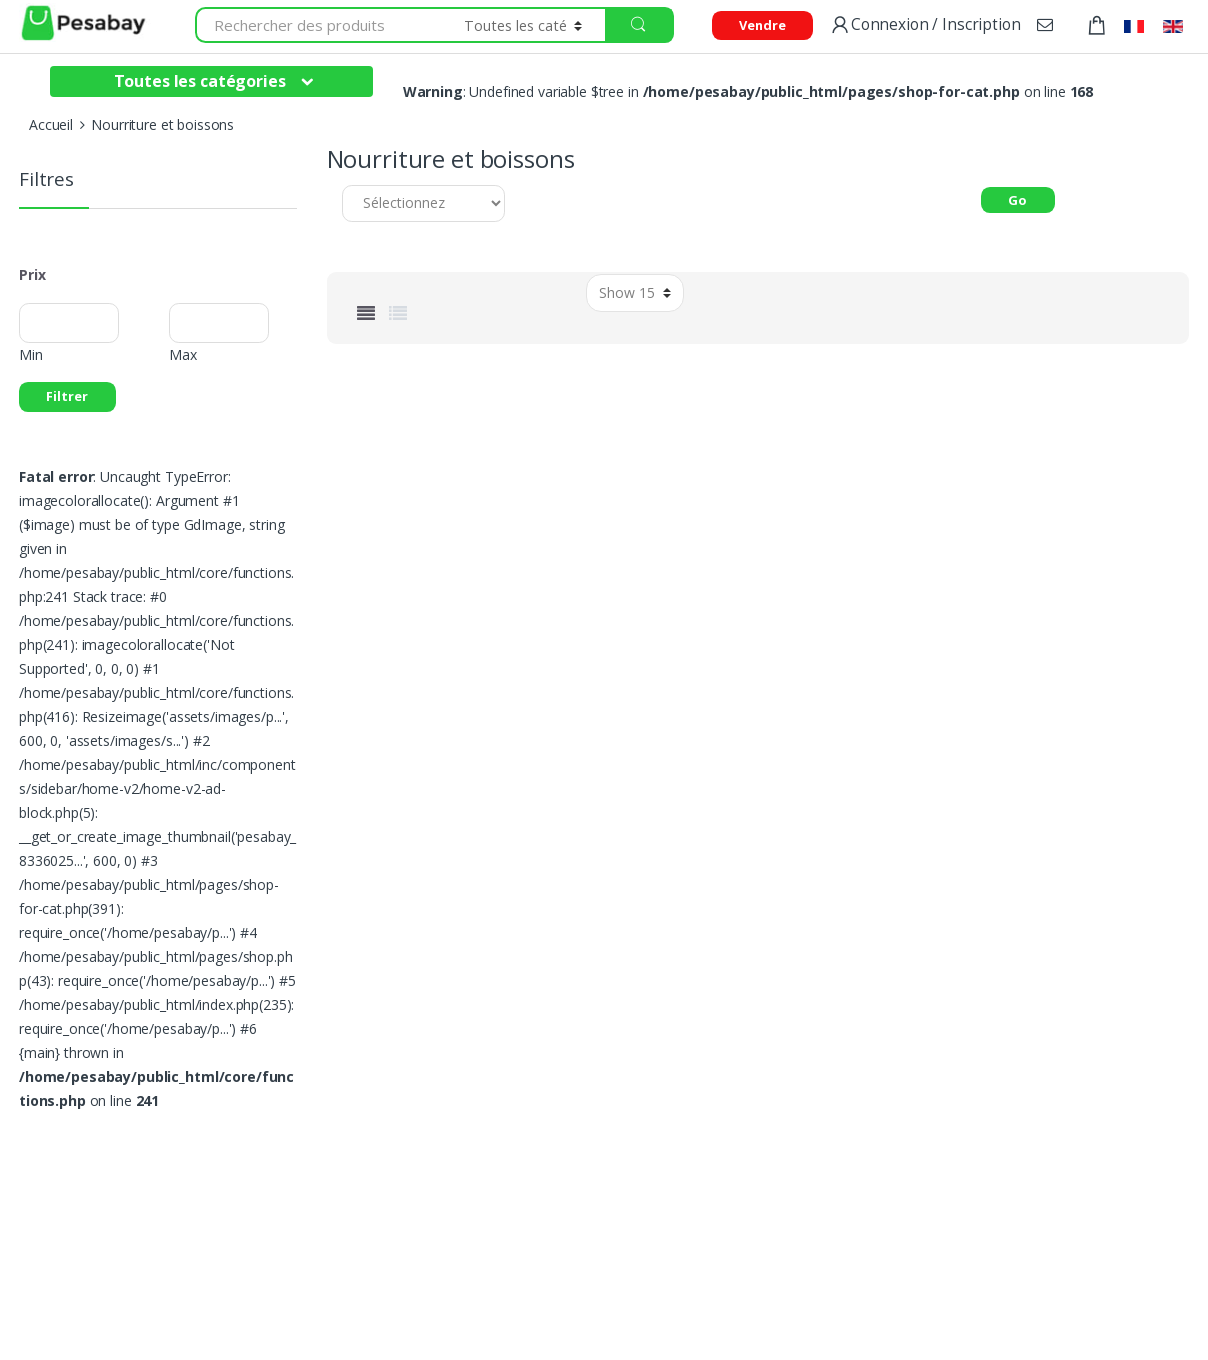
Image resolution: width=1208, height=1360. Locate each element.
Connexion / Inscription (925, 25)
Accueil (51, 124)
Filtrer (67, 396)
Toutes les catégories (200, 81)
